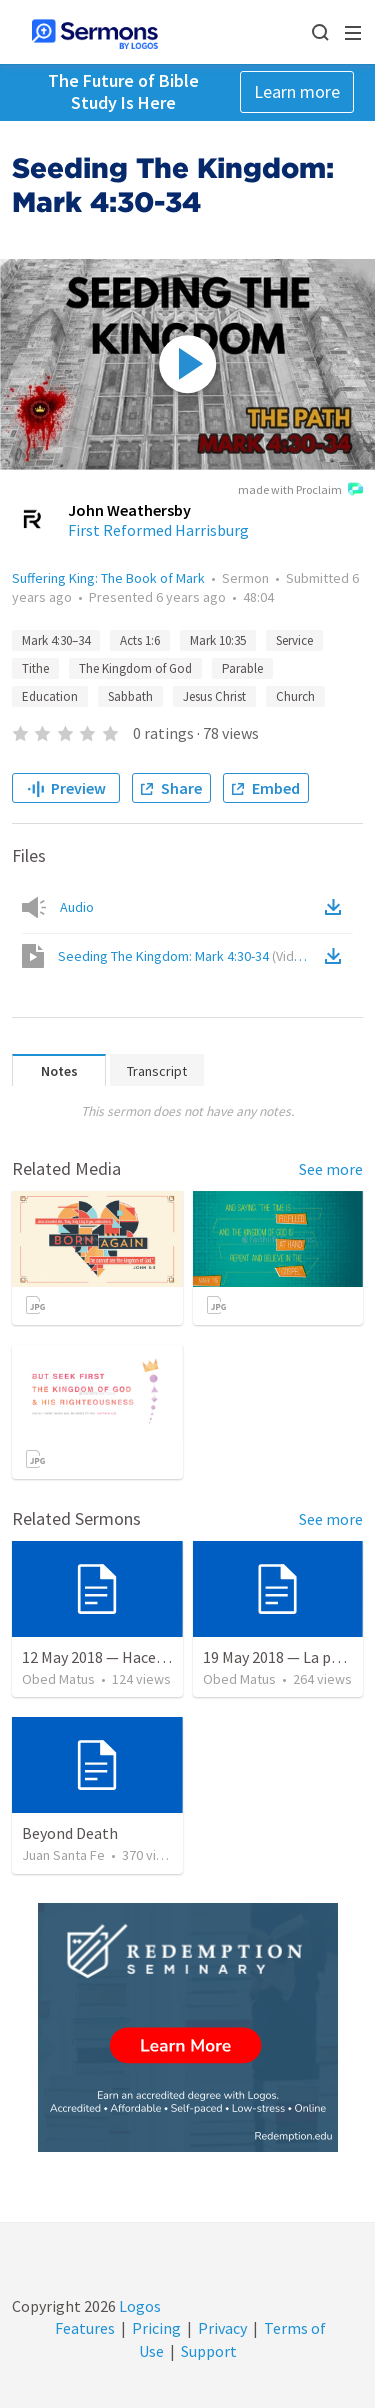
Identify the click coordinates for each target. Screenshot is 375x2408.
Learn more (297, 91)
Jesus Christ (214, 696)
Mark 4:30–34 (56, 640)
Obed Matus (58, 1679)
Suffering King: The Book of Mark (108, 578)
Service (294, 640)
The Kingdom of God (135, 668)
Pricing (156, 2328)
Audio (77, 907)
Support (209, 2351)
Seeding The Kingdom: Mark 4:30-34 (186, 956)
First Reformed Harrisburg (158, 530)
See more (331, 1169)
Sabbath (130, 696)
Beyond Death (70, 1833)
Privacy (222, 2328)
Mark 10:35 (218, 640)
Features (85, 2328)
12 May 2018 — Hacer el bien (116, 1657)
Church (295, 696)
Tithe (35, 668)
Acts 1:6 (140, 640)
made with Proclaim (300, 491)
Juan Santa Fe (63, 1855)
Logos (138, 2306)
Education (50, 696)
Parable (242, 668)
